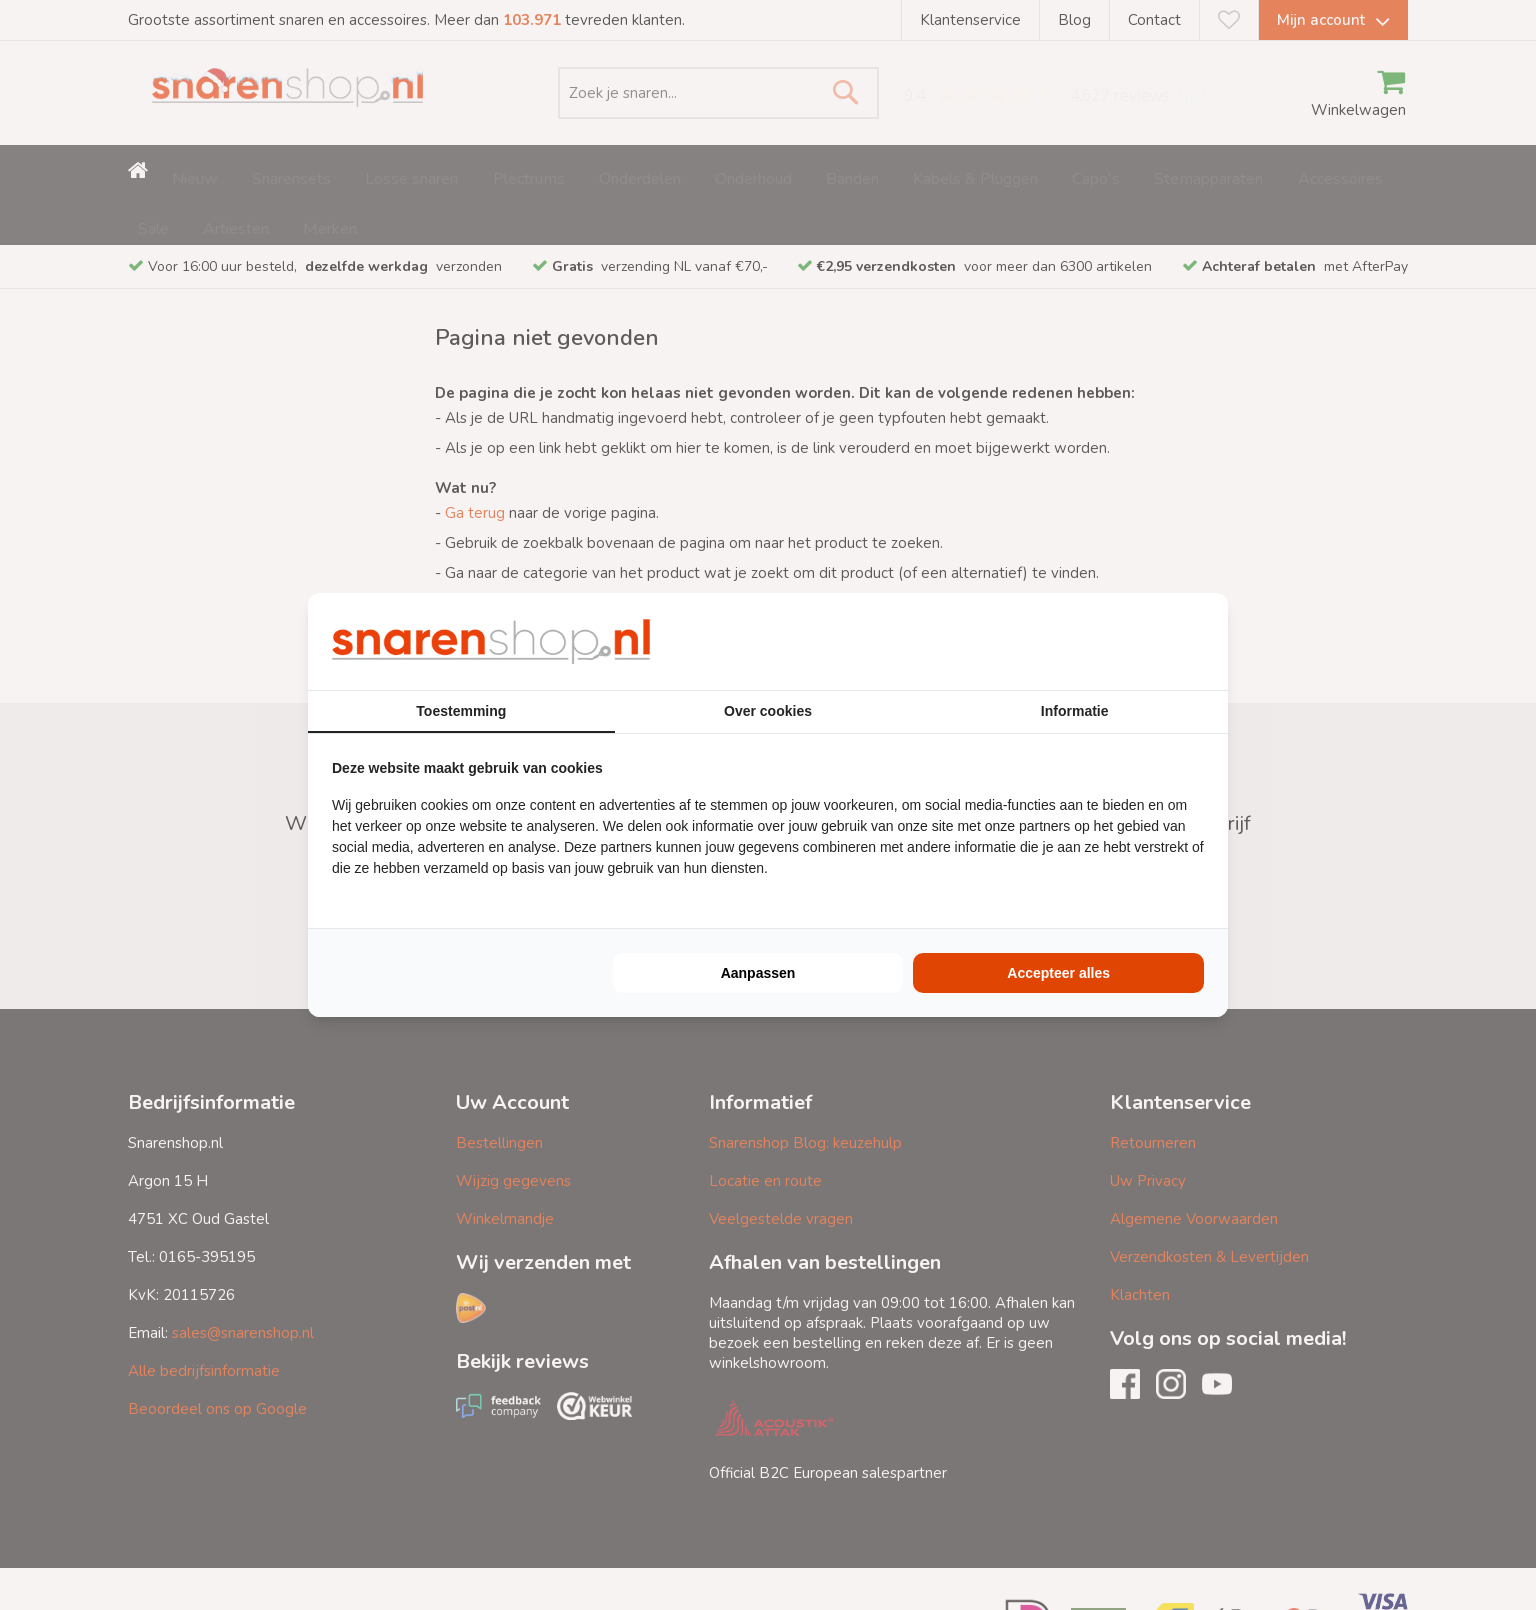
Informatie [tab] (1075, 711)
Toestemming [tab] (461, 711)
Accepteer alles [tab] (1058, 973)
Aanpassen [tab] (758, 973)
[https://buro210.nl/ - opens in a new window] (1129, 641)
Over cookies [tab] (768, 711)
